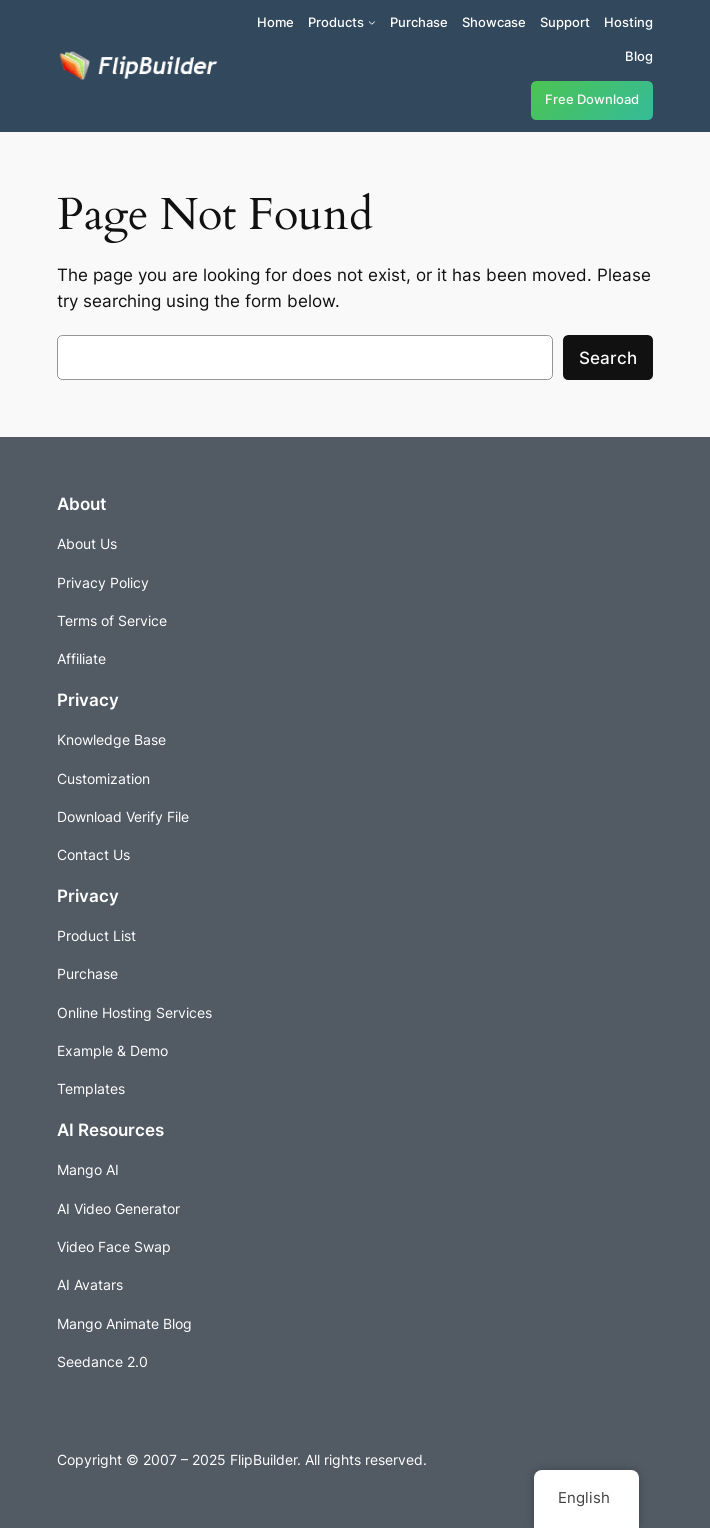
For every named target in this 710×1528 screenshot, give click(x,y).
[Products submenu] (372, 22)
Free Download (592, 99)
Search (608, 358)
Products (336, 22)
